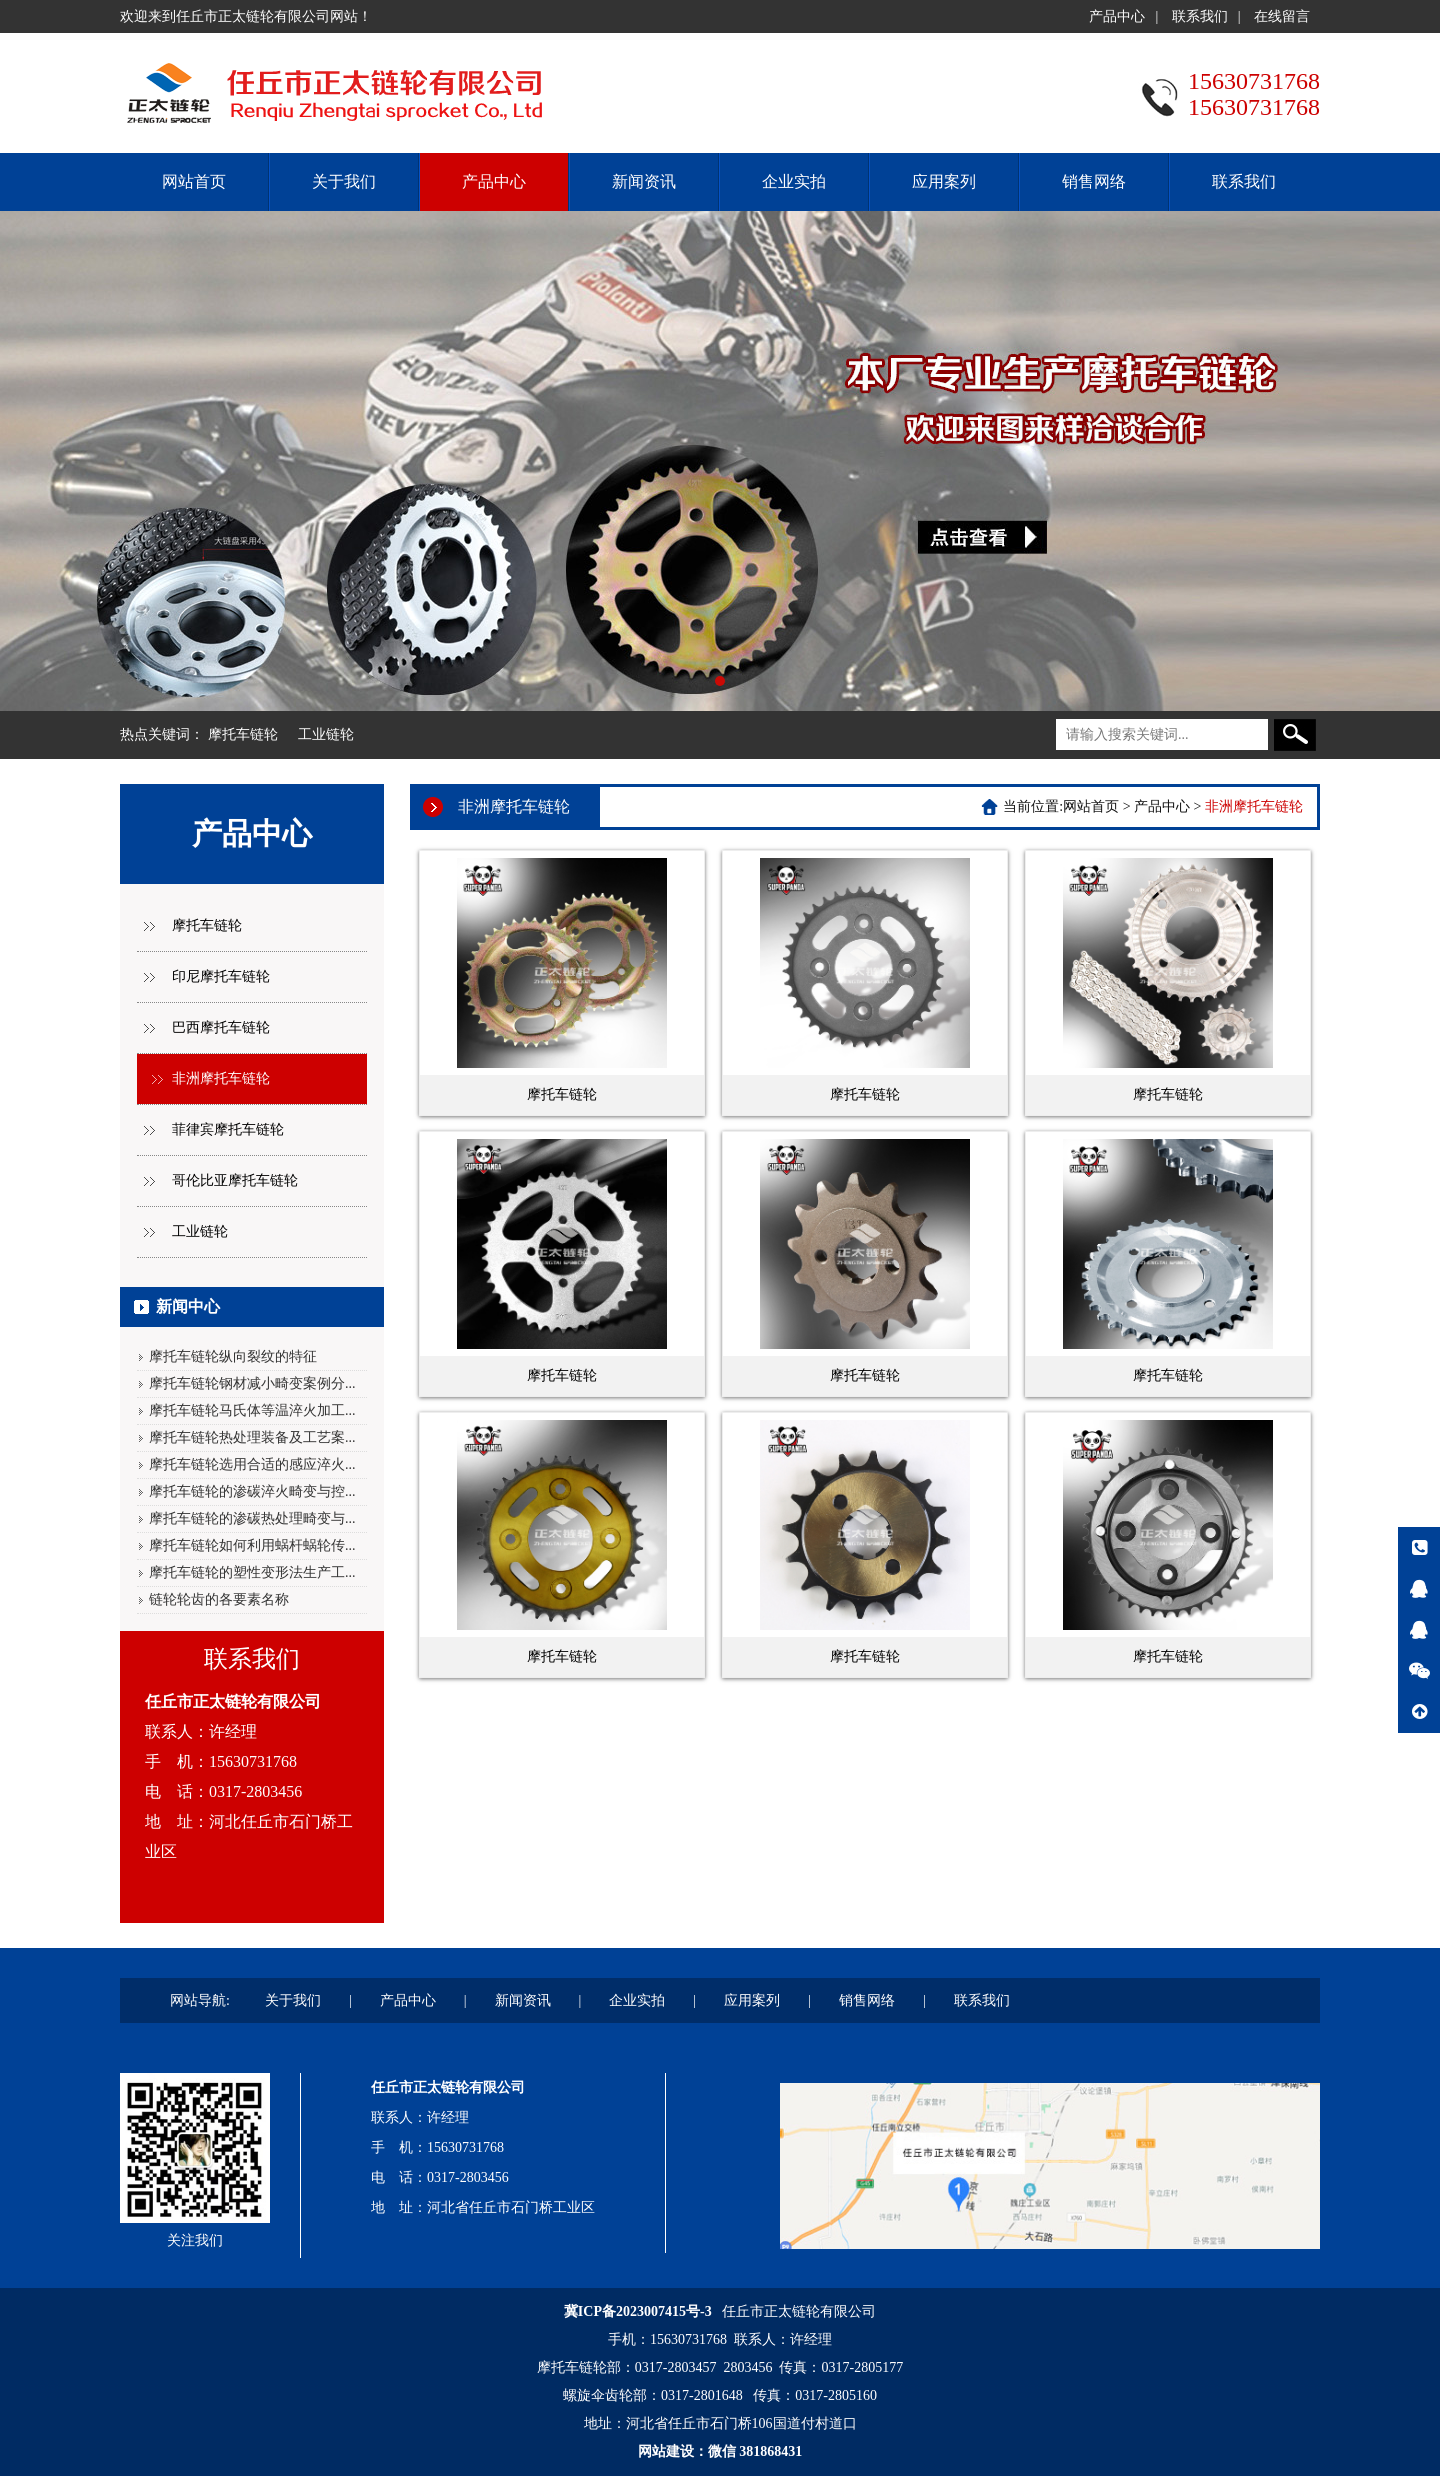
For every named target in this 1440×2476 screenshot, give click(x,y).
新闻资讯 (644, 181)
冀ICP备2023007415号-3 (638, 2311)
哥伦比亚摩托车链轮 (235, 1180)
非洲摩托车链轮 (221, 1078)
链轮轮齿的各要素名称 (219, 1599)
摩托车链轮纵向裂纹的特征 (233, 1356)
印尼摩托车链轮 (221, 976)
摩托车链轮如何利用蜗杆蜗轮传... (252, 1545)
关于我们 (344, 181)
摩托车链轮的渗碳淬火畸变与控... (252, 1491)
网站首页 (194, 181)
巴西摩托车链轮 (221, 1027)
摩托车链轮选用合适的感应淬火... (252, 1464)
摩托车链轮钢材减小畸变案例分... (252, 1383)
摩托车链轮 (243, 734)
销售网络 (1094, 181)
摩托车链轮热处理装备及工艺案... (252, 1437)
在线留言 (1282, 16)
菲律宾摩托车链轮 (228, 1129)
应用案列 (944, 181)
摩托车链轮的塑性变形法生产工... (252, 1572)
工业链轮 (326, 734)
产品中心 (1117, 16)
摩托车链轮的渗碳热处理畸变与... (252, 1518)
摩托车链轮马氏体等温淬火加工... (252, 1410)
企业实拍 (794, 181)
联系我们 (1200, 16)
